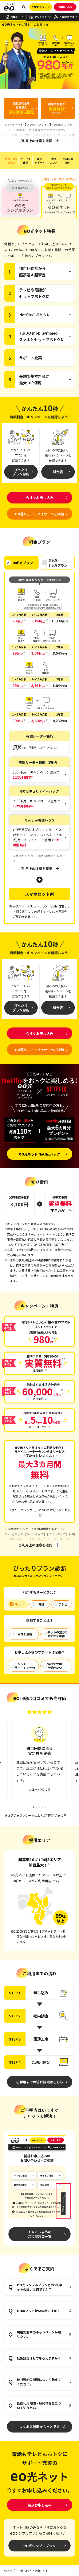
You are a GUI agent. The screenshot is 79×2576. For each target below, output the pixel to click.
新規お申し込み (39, 2504)
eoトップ (9, 2570)
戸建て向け (25, 2570)
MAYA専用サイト (53, 1496)
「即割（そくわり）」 (40, 1539)
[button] (33, 1807)
